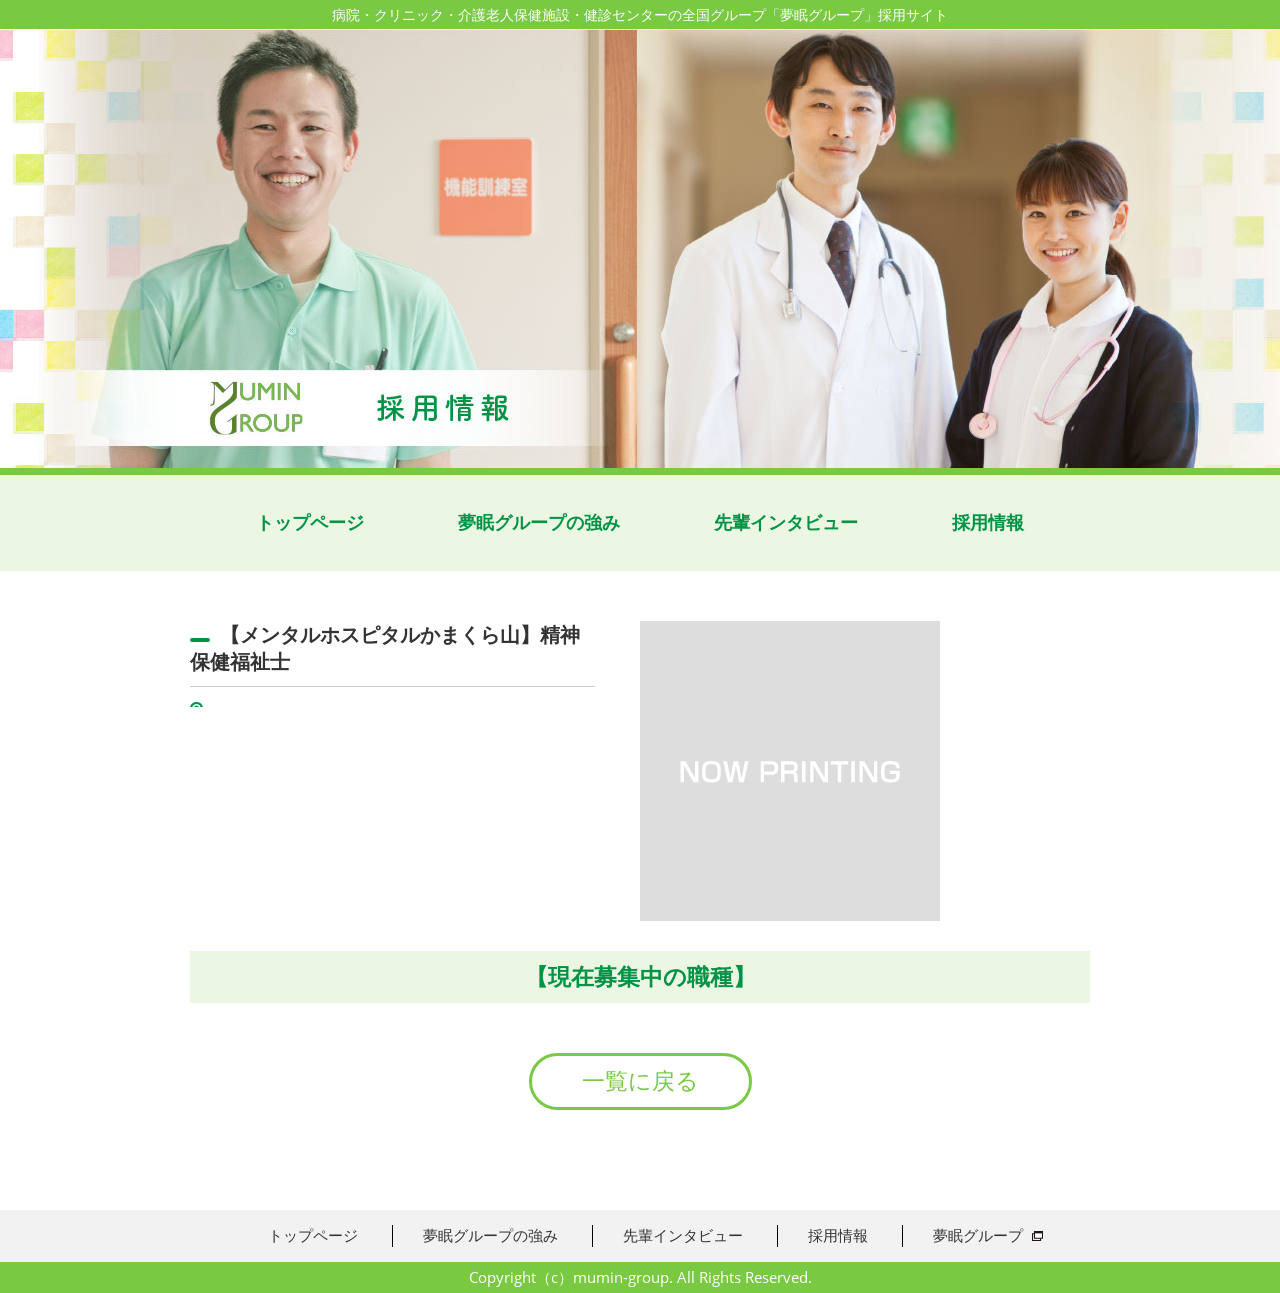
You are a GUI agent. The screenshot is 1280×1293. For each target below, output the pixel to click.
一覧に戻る (640, 1081)
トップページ (310, 522)
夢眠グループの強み (539, 522)
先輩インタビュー (786, 522)
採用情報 (988, 522)
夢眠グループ (978, 1235)
